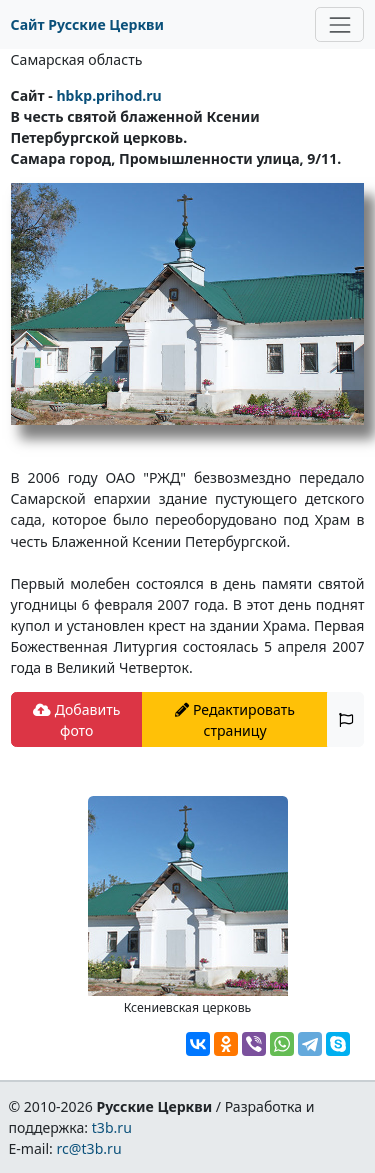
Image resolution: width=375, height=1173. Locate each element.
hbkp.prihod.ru (108, 95)
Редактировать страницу (235, 720)
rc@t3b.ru (89, 1148)
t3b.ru (112, 1127)
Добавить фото (76, 720)
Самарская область (77, 59)
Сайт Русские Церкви (87, 24)
